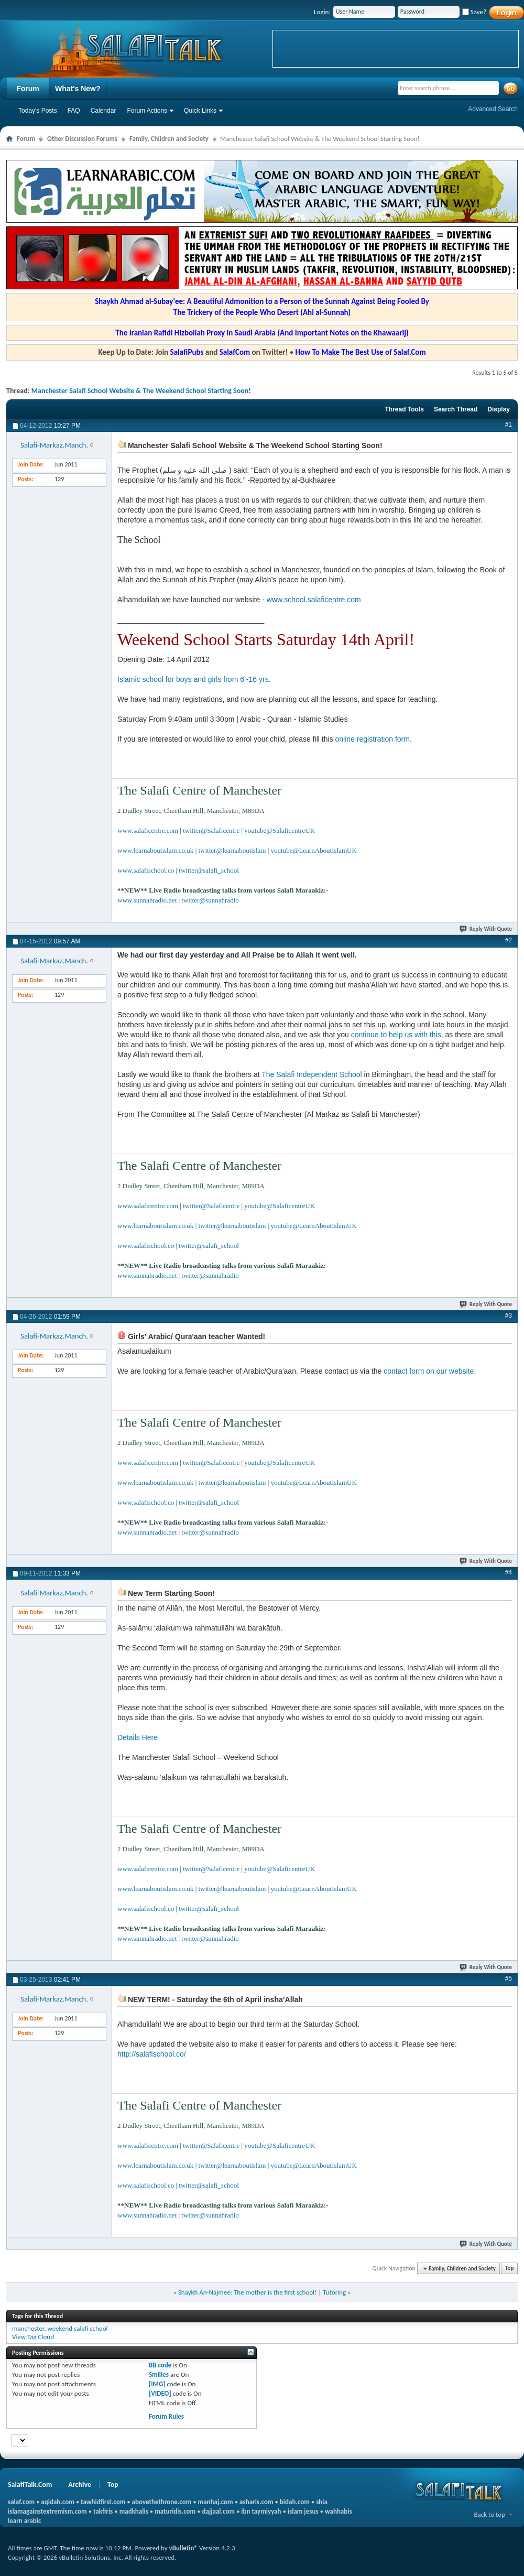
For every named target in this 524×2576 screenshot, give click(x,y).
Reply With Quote (486, 929)
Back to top (489, 2514)
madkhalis (133, 2511)
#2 (508, 940)
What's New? (78, 88)
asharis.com (256, 2502)
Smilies (159, 2374)
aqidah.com (57, 2502)
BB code (160, 2365)
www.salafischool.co (145, 870)
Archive (79, 2484)
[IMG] (157, 2384)
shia (322, 2502)
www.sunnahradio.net (147, 900)
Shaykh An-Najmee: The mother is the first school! (247, 2292)
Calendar (103, 110)
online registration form (372, 739)
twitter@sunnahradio (209, 900)
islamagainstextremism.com (47, 2511)
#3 (508, 1315)
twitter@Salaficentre (211, 830)
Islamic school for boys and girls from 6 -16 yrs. (194, 679)
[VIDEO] (160, 2393)
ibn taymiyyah (261, 2511)
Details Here (137, 1737)
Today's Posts (37, 110)
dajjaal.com (218, 2511)
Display (498, 409)
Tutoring (334, 2292)
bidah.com (295, 2502)
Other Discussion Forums (82, 139)
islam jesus (303, 2511)
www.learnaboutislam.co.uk (155, 850)
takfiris (103, 2511)
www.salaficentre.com (147, 830)
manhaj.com (215, 2502)
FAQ (74, 110)
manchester (28, 2328)
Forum (27, 88)
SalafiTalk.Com (30, 2484)
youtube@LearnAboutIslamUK (314, 850)
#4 (508, 1572)
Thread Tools (404, 409)
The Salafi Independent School (311, 1074)
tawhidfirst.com (103, 2502)
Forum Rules (166, 2416)
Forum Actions (147, 110)
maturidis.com (175, 2511)
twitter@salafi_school (209, 870)
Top (509, 2268)
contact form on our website (429, 1371)
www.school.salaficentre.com (314, 599)
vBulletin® (183, 2548)
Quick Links (200, 110)
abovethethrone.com (162, 2502)
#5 (508, 1978)
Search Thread (455, 409)
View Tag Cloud (33, 2337)
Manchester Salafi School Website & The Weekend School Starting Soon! (141, 390)
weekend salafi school (77, 2328)
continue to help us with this (395, 1034)
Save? (474, 12)
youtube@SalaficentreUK (279, 830)
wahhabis (338, 2511)
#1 (508, 424)
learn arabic (24, 2521)
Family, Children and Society (169, 139)
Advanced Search (493, 109)
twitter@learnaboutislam (232, 850)
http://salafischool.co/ (151, 2054)
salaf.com (21, 2502)
